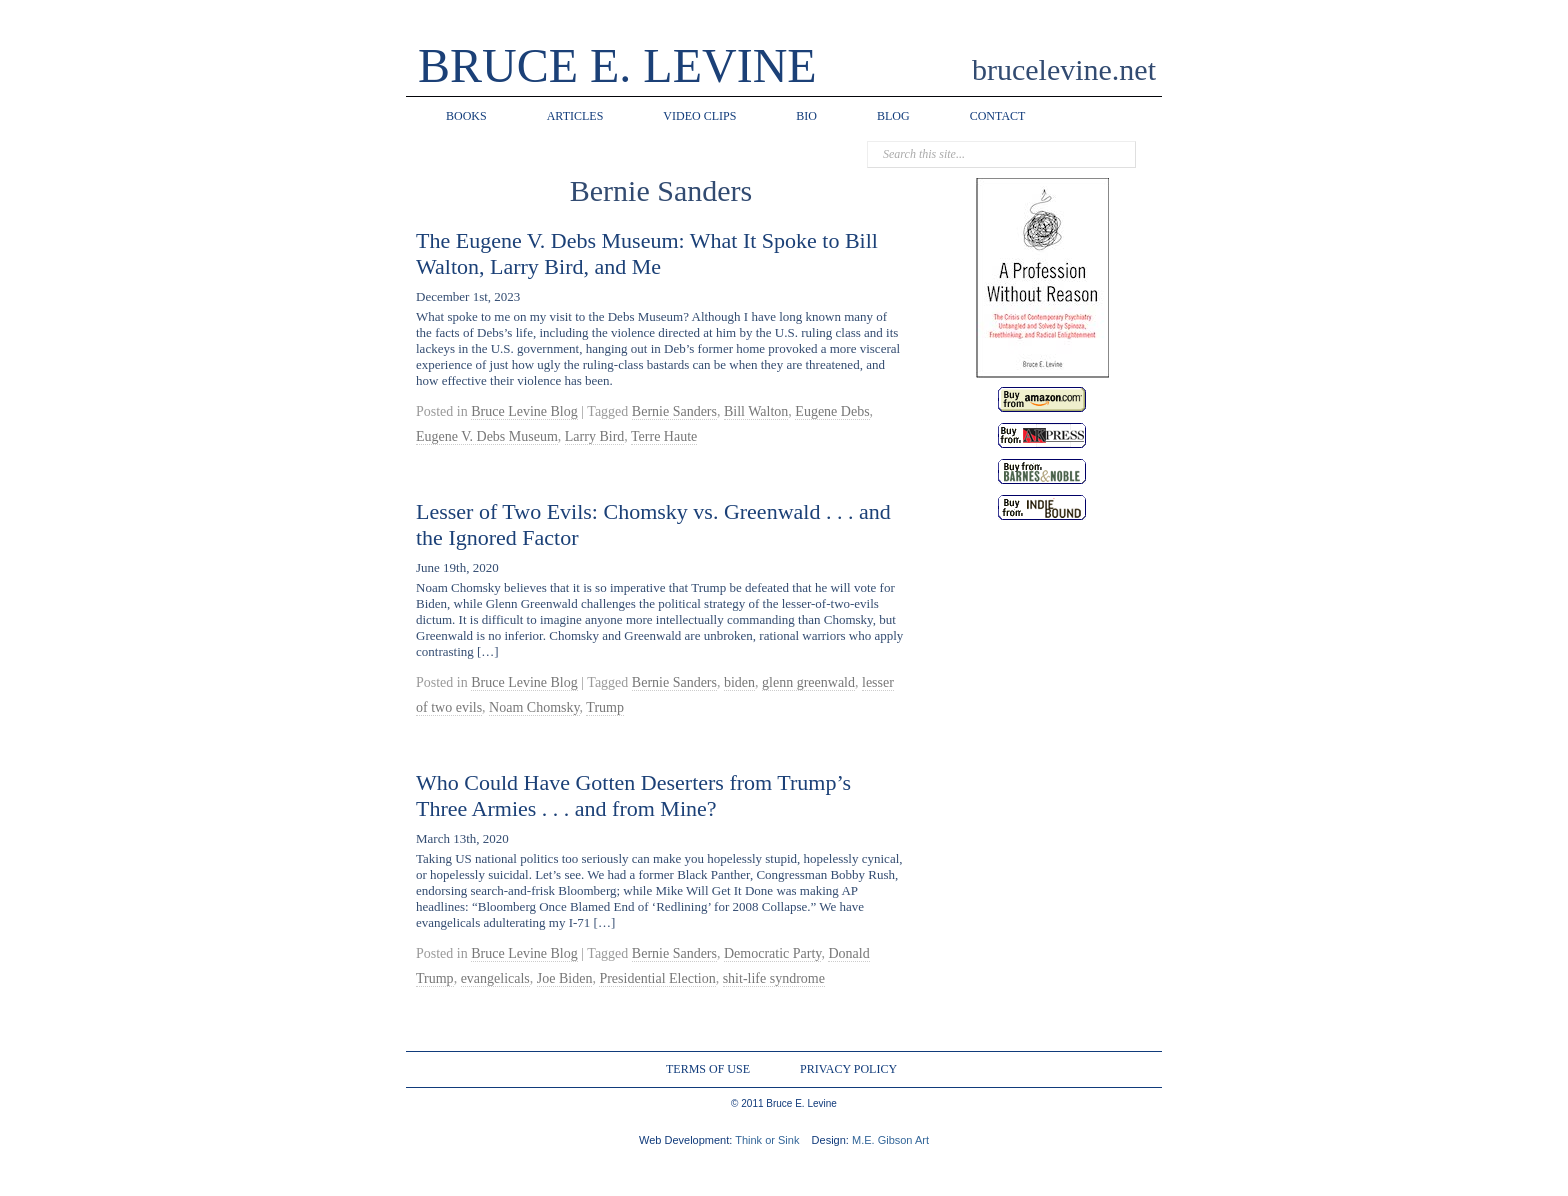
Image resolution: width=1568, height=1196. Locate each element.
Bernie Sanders (674, 411)
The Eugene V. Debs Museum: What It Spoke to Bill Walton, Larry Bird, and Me (647, 253)
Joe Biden (565, 978)
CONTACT (998, 116)
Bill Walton (756, 411)
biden (739, 682)
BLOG (893, 116)
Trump (605, 707)
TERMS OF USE (708, 1069)
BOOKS (466, 116)
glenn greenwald (808, 682)
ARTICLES (575, 116)
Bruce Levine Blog (524, 411)
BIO (806, 116)
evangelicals (495, 978)
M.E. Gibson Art (890, 1140)
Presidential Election (657, 978)
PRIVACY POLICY (848, 1069)
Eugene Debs (832, 411)
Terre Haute (664, 436)
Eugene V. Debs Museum (487, 436)
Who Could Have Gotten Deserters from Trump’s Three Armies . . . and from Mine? (633, 795)
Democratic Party (772, 953)
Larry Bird (594, 436)
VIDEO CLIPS (699, 116)
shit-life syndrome (774, 978)
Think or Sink (767, 1140)
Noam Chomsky (534, 707)
